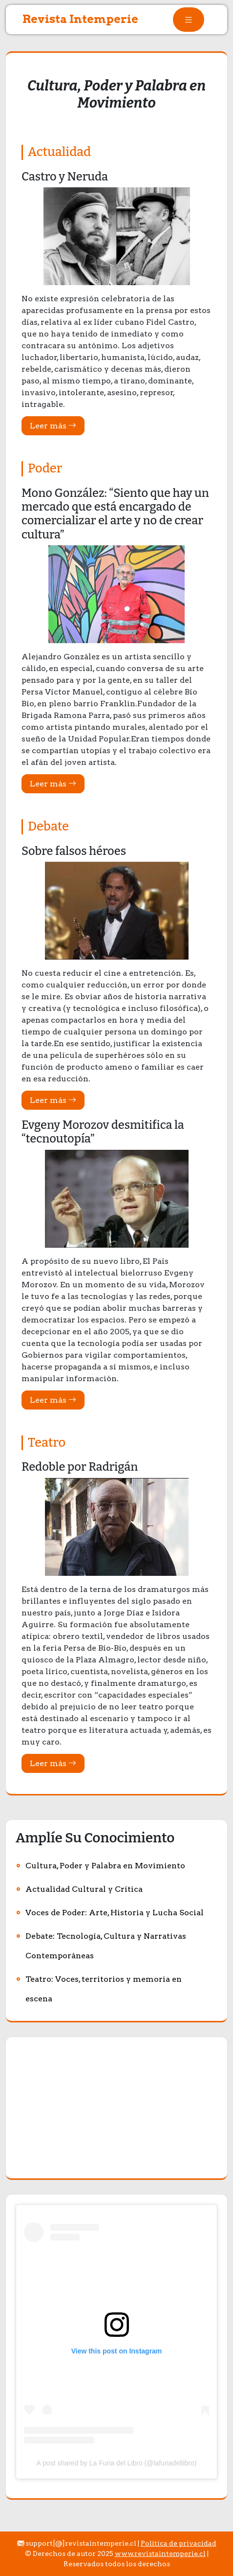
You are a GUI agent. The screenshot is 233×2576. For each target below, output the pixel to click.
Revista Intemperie (80, 19)
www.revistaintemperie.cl (160, 2553)
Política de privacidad (178, 2543)
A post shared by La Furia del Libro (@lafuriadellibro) (117, 2463)
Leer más (53, 425)
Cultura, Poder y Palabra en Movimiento (105, 1865)
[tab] (188, 19)
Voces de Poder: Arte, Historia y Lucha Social (114, 1912)
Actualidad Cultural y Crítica (84, 1889)
